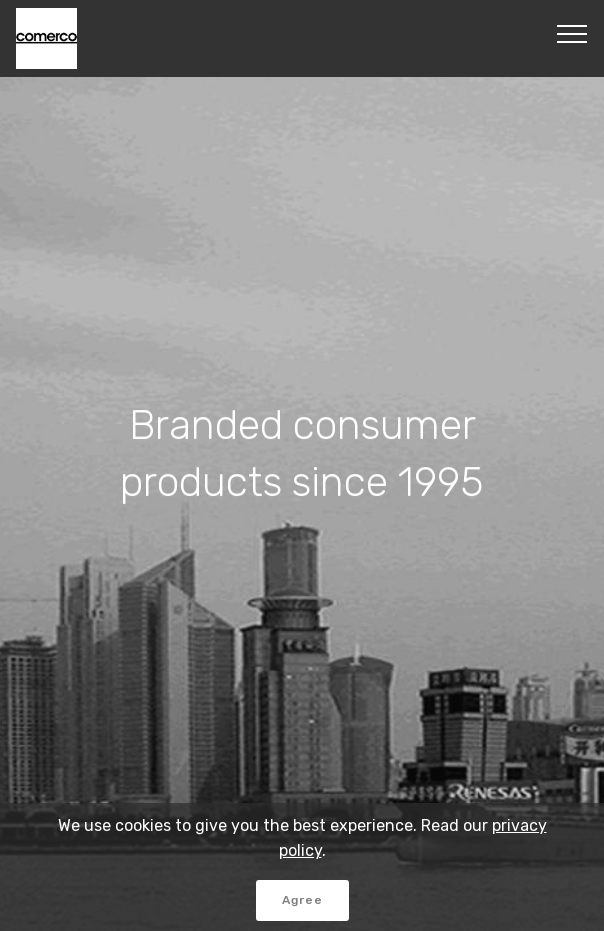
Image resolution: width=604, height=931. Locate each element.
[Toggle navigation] (572, 33)
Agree (302, 900)
